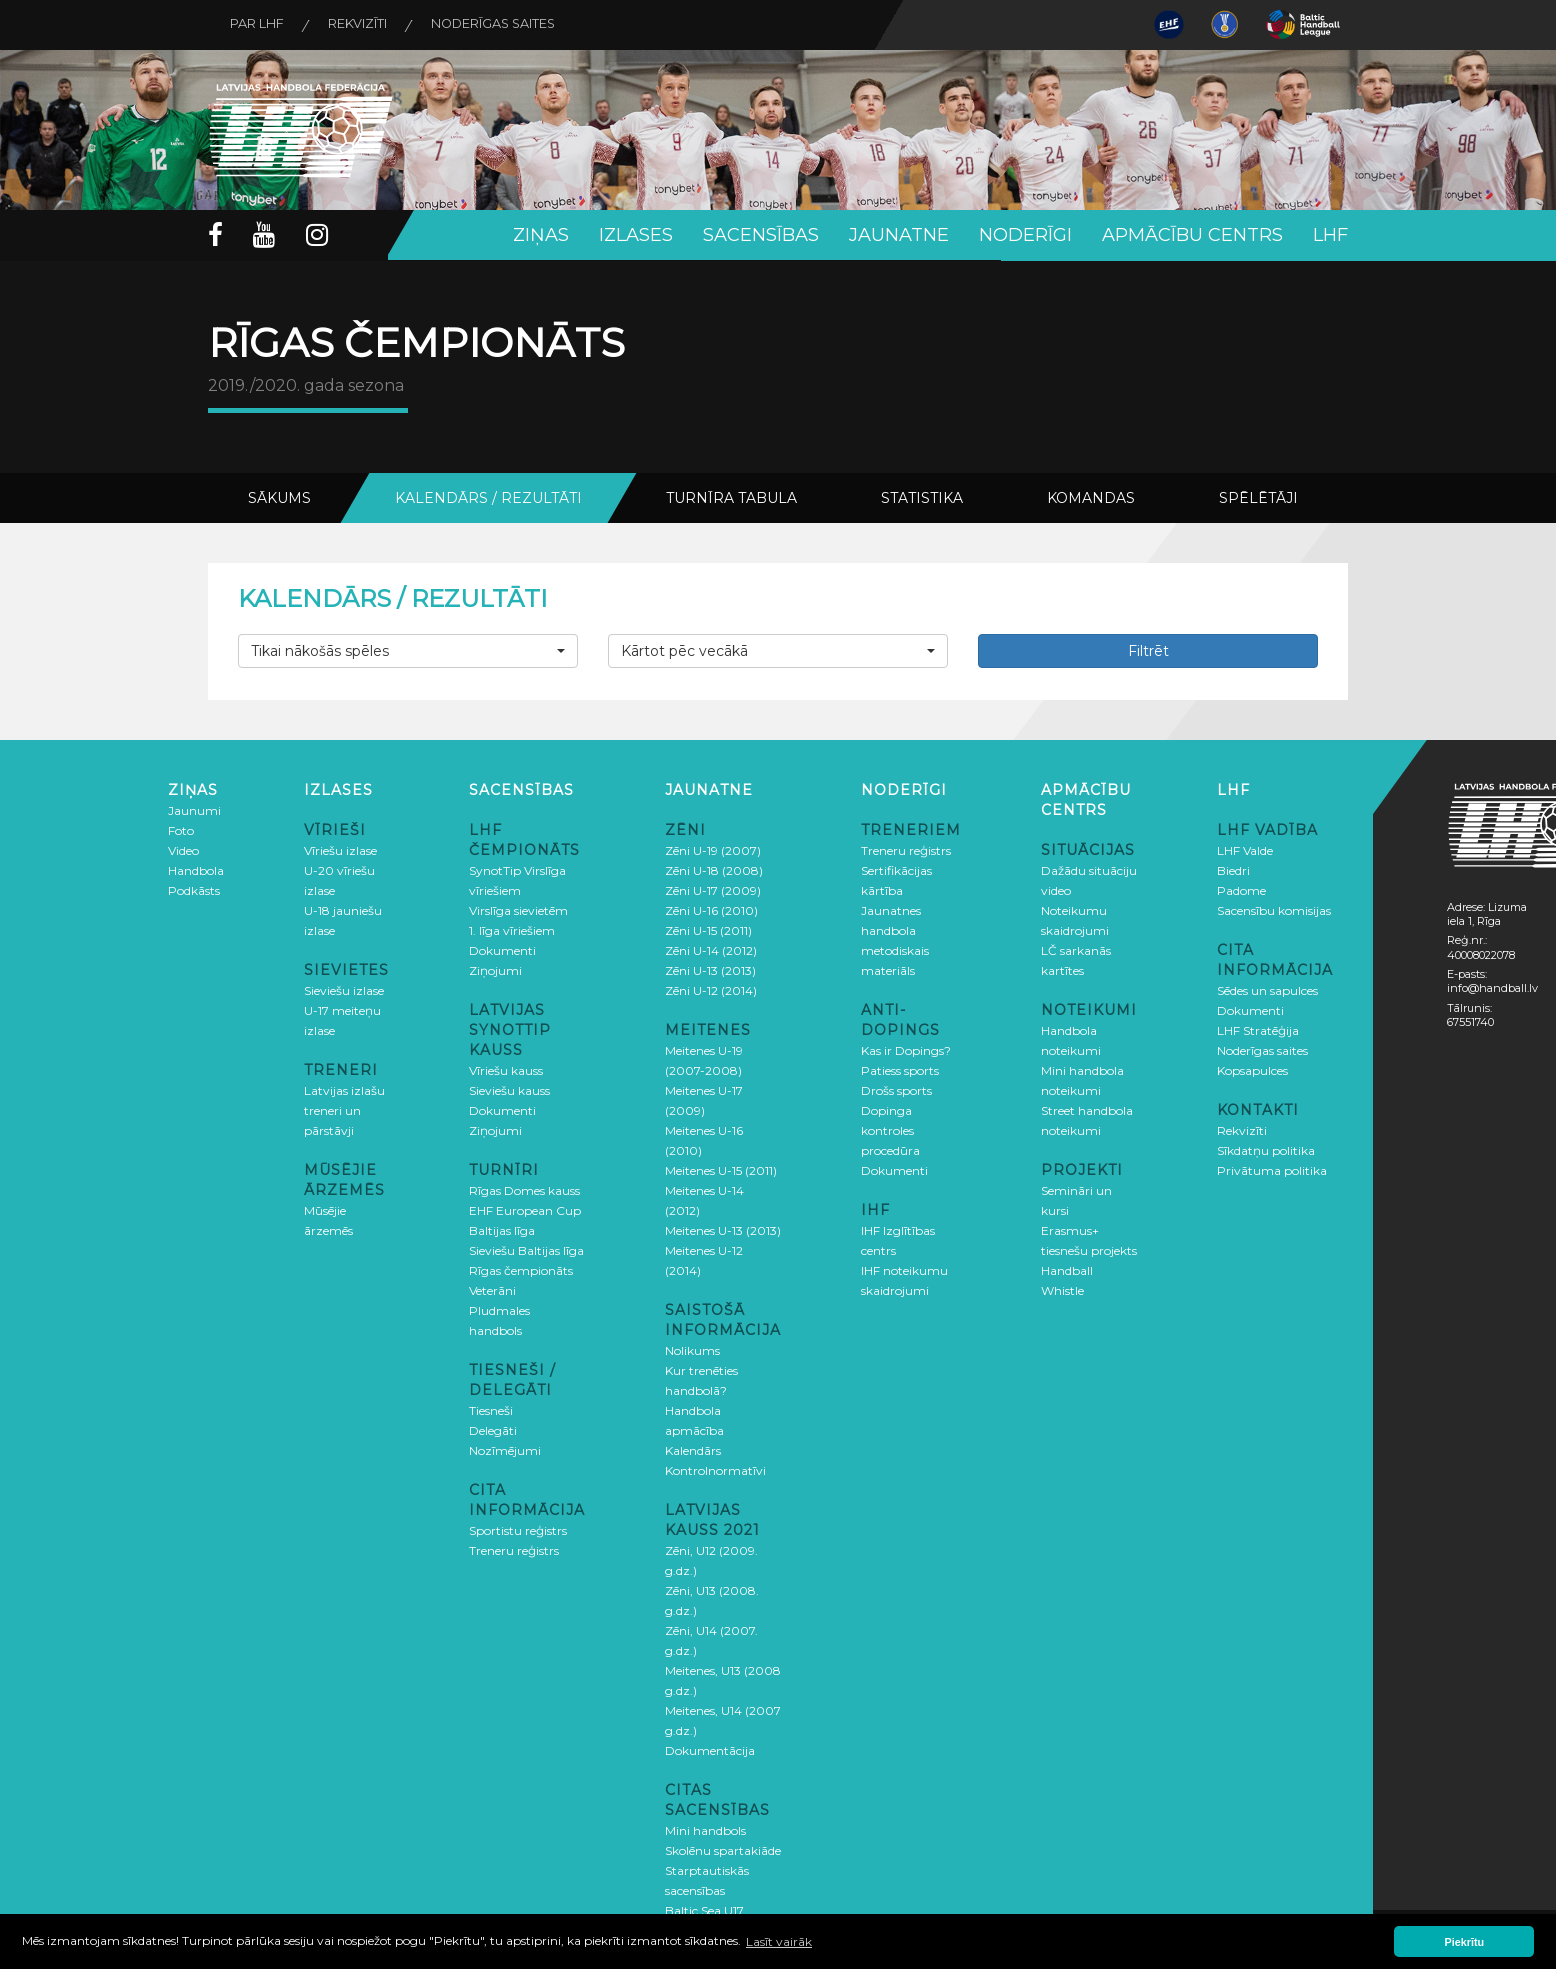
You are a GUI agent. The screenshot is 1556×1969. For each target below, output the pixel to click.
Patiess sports (900, 1069)
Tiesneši (491, 1409)
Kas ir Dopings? (906, 1049)
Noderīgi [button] (1025, 235)
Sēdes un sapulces (1267, 989)
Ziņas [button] (541, 235)
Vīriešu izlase (340, 849)
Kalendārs (693, 1449)
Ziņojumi (495, 969)
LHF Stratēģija (1258, 1029)
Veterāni (492, 1289)
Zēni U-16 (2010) (711, 909)
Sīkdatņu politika (1266, 1149)
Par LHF (260, 25)
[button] (408, 650)
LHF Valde (1245, 849)
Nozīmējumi (505, 1449)
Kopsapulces (1252, 1069)
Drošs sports (896, 1089)
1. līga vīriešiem (512, 929)
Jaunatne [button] (899, 235)
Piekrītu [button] (1465, 1942)
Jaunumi (194, 809)
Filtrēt (1148, 650)
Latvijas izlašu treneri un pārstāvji (344, 1109)
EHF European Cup (525, 1209)
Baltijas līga (502, 1229)
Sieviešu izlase (344, 989)
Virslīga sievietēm (518, 909)
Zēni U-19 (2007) (713, 849)
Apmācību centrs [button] (1192, 235)
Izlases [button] (636, 235)
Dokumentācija (710, 1749)
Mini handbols (705, 1829)
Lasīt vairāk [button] (779, 1941)
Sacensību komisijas (1274, 909)
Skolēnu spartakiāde (723, 1849)
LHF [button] (1330, 235)
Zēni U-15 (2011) (708, 929)
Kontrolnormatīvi (715, 1469)
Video (183, 849)
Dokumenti (502, 949)
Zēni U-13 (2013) (710, 969)
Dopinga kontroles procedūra (890, 1129)
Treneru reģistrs (514, 1549)
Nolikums (692, 1349)
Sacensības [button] (761, 235)
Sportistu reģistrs (518, 1529)
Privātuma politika (1272, 1169)
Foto (181, 829)
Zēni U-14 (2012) (711, 949)
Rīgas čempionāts (521, 1269)
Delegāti (493, 1429)
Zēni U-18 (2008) (714, 869)
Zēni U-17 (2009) (713, 889)
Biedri (1233, 869)
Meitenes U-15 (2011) (721, 1169)
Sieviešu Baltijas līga (526, 1249)
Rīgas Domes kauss (524, 1189)
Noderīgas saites (510, 25)
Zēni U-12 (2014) (711, 989)
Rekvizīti (366, 25)
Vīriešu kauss (506, 1069)
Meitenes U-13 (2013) (723, 1229)
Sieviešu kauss (509, 1089)
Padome (1241, 889)
